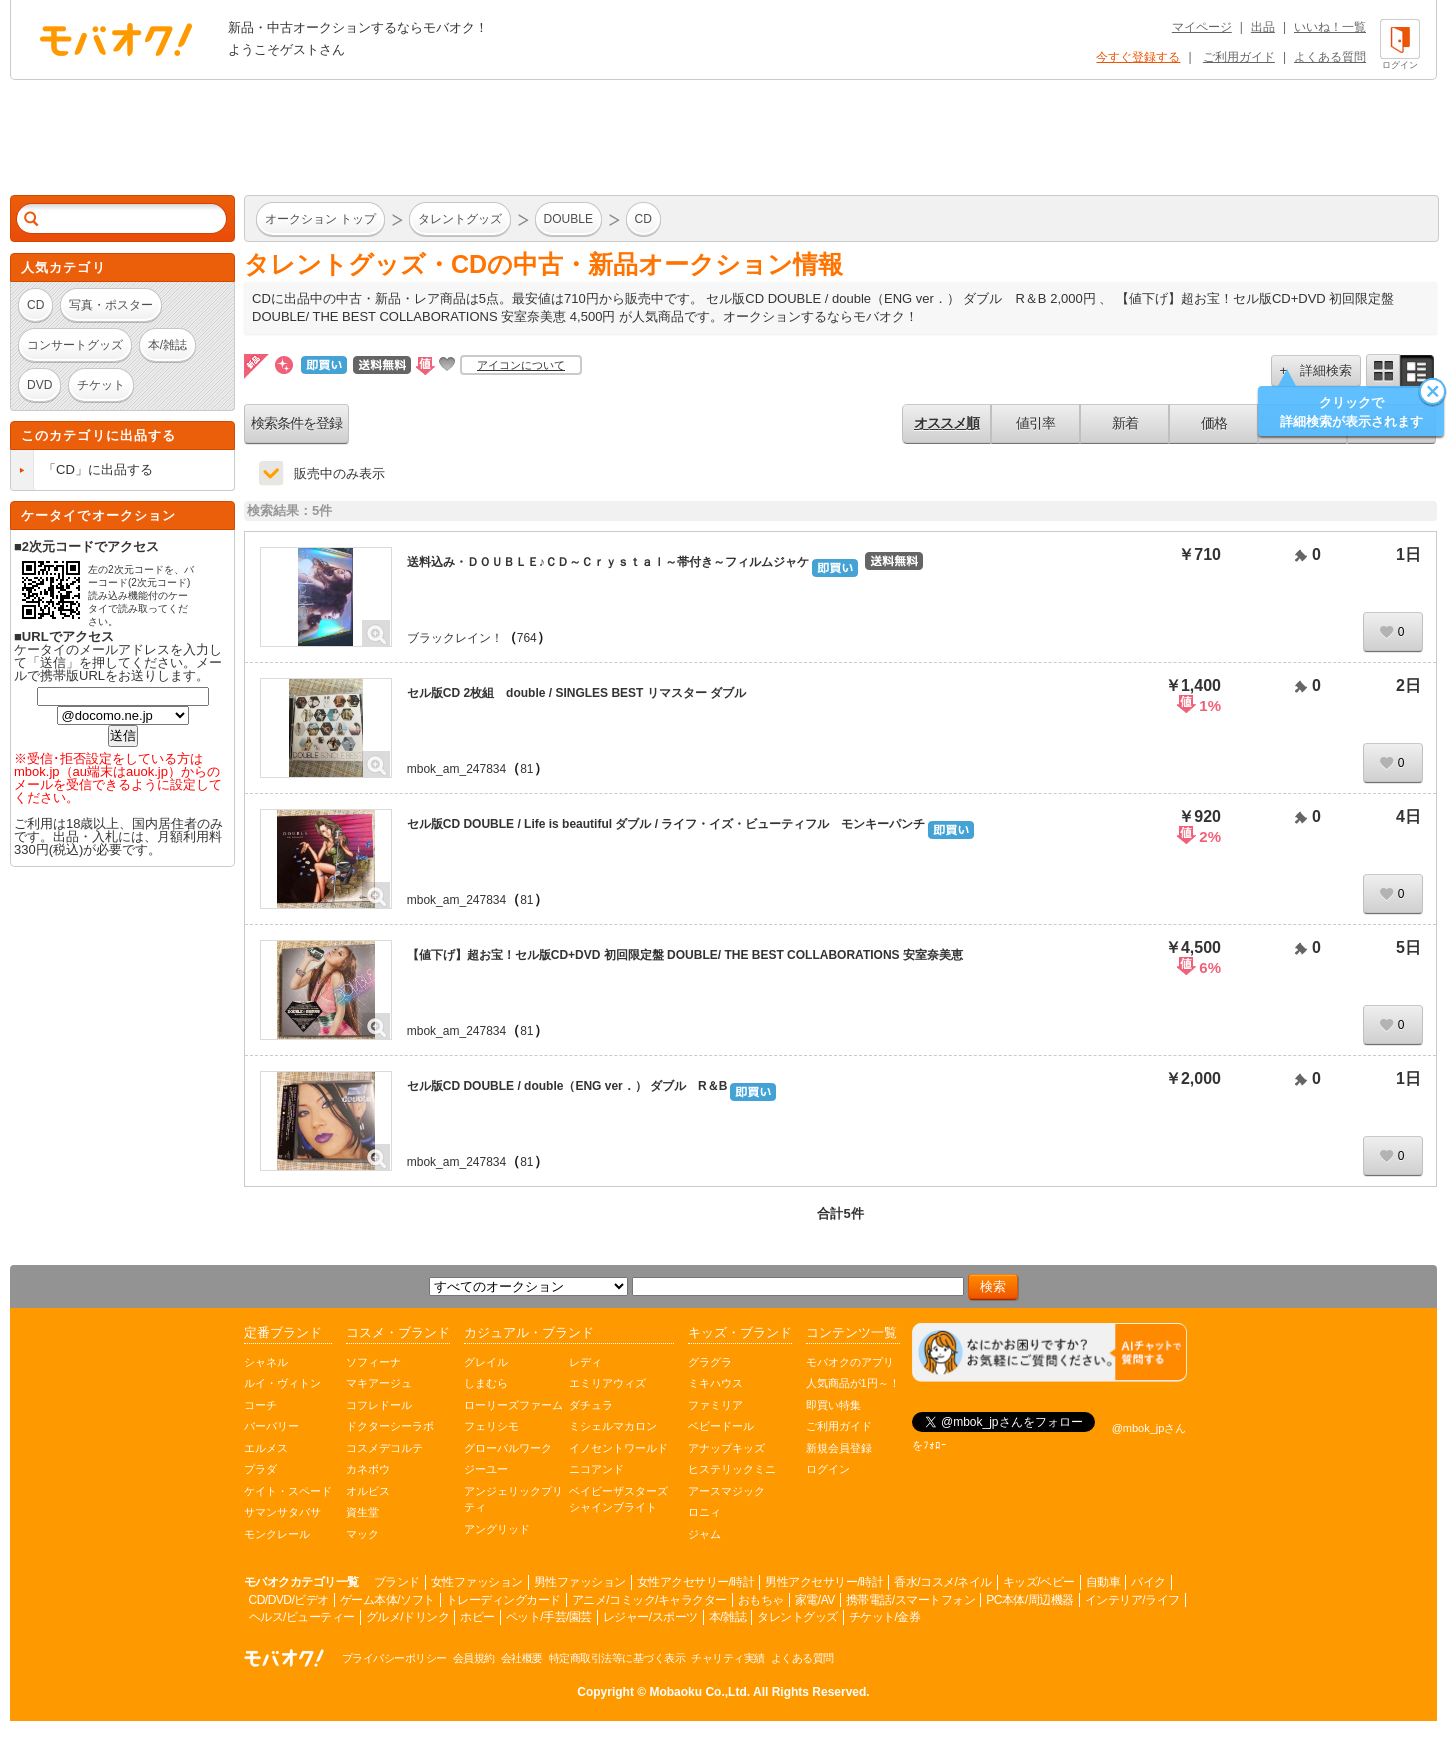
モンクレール (277, 1534)
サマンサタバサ (282, 1512)
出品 (1263, 27)
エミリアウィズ (607, 1383)
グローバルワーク (508, 1448)
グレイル (486, 1362)
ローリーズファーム (513, 1405)
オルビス (368, 1491)
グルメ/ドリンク (407, 1617)
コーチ (260, 1405)
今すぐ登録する (1138, 57)
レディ (585, 1362)
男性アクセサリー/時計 (824, 1582)
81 (526, 769)
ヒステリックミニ (732, 1469)
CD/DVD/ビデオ (289, 1600)
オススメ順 (946, 423)
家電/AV (815, 1600)
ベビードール (721, 1426)
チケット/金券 (885, 1617)
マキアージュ (379, 1383)
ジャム (704, 1534)
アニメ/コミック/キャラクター (649, 1600)
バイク (1148, 1582)
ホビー (477, 1617)
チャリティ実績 (728, 1658)
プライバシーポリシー (394, 1658)
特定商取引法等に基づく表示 (617, 1658)
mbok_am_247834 (456, 769)
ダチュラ (591, 1405)
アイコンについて (521, 365)
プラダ (260, 1469)
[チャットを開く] (1049, 1352)
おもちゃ (761, 1600)
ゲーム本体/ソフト (387, 1600)
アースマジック (726, 1491)
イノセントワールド (618, 1448)
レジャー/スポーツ (650, 1617)
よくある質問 (1330, 57)
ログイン (828, 1469)
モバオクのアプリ (850, 1362)
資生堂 (362, 1512)
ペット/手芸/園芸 (549, 1617)
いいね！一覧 (1330, 27)
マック (362, 1534)
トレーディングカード (503, 1600)
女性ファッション (477, 1582)
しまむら (486, 1383)
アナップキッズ (726, 1448)
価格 (1214, 423)
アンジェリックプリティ (513, 1499)
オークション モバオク (116, 39)
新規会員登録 (839, 1448)
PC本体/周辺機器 (1030, 1600)
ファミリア (715, 1405)
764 (527, 638)
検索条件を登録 (296, 423)
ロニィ (704, 1512)
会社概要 (522, 1658)
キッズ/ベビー (1039, 1582)
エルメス (266, 1448)
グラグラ (710, 1362)
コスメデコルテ (384, 1448)
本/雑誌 (727, 1617)
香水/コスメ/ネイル (943, 1582)
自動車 (1103, 1582)
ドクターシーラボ (390, 1426)
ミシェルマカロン (613, 1426)
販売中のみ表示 (339, 473)
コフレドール (379, 1405)
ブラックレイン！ (455, 638)
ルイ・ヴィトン (282, 1383)
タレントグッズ (797, 1617)
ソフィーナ (373, 1362)
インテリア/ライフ (1132, 1600)
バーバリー (271, 1426)
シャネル (266, 1362)
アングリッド (497, 1529)
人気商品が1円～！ (853, 1383)
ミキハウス (715, 1383)
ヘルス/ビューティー (302, 1617)
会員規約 (474, 1658)
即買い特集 (833, 1405)
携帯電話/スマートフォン (910, 1600)
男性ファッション (580, 1582)
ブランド (397, 1582)
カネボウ (368, 1469)
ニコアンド (596, 1469)
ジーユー (486, 1469)
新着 (1125, 423)
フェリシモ (491, 1426)
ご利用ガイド (1239, 57)
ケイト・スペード (288, 1491)
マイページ (1202, 27)
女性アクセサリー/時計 (696, 1582)
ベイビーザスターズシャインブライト (618, 1499)
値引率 (1035, 423)
